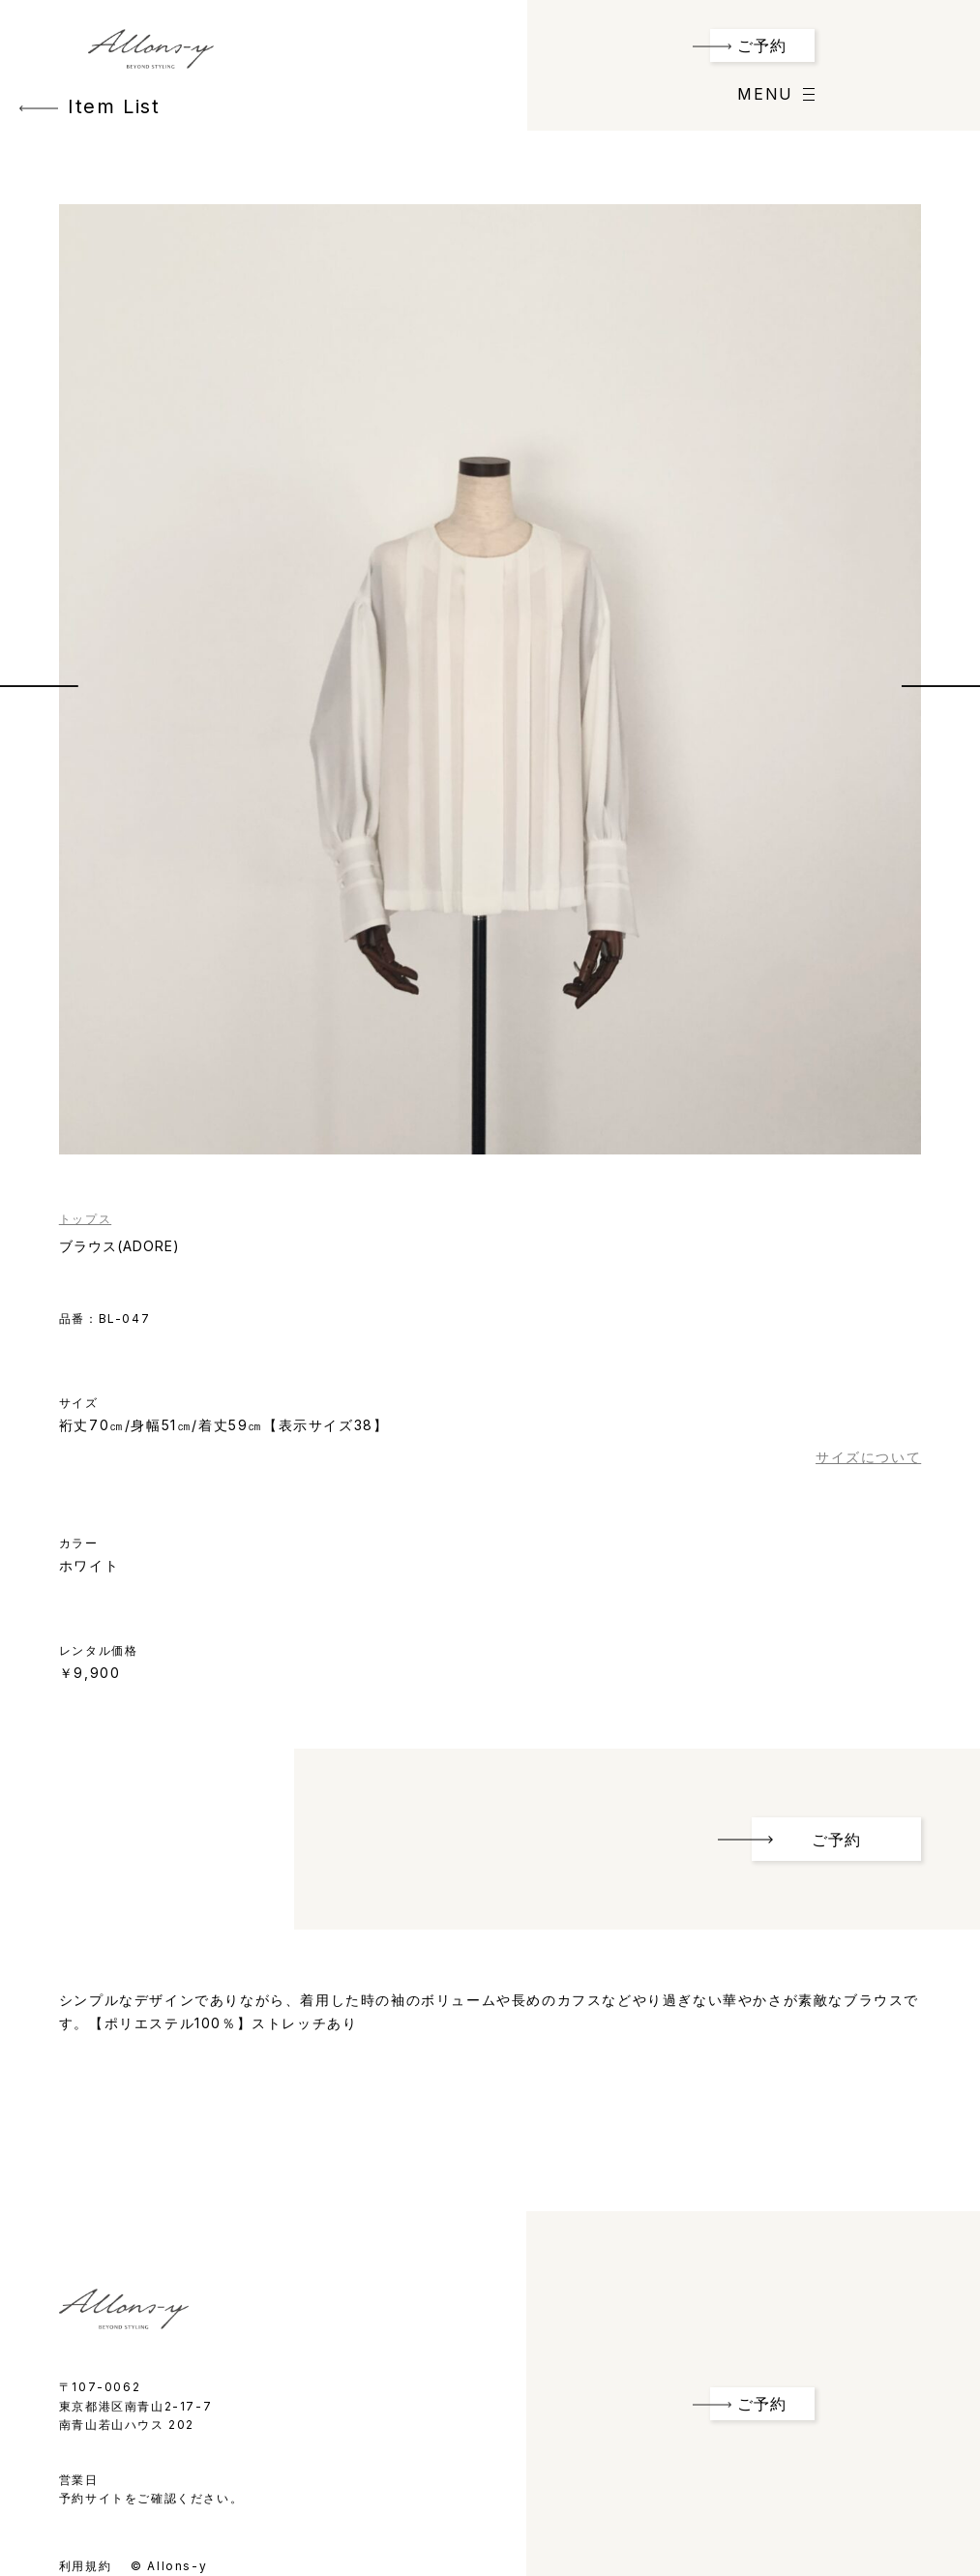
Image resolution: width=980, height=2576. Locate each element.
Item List (89, 106)
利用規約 (85, 2566)
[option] (490, 679)
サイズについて (868, 1457)
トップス (85, 1219)
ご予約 (762, 45)
